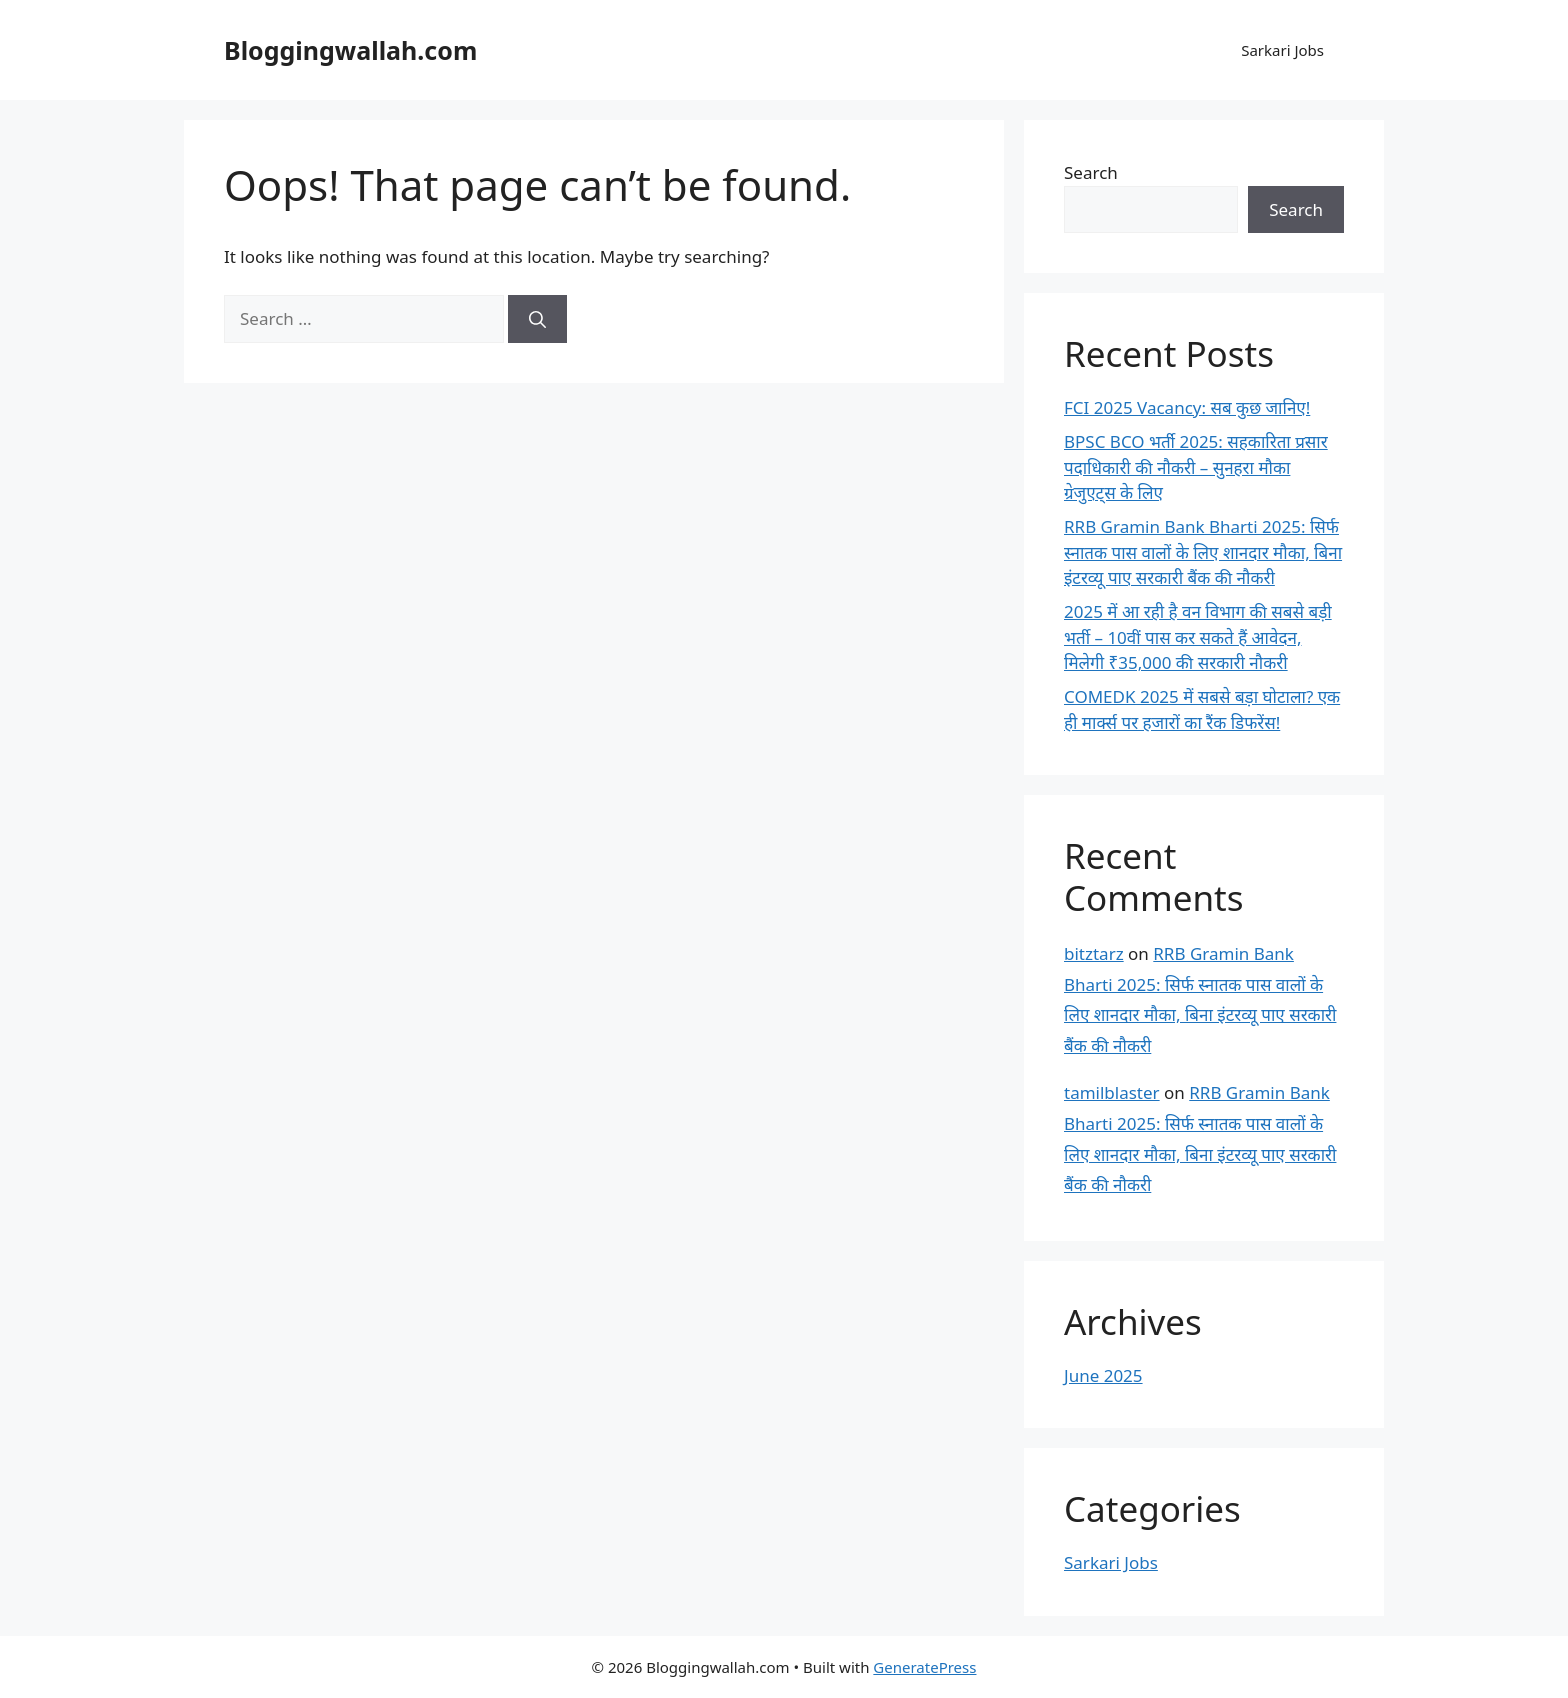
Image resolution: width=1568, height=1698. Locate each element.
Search (1091, 172)
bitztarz (1094, 953)
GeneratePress (924, 1667)
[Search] (537, 319)
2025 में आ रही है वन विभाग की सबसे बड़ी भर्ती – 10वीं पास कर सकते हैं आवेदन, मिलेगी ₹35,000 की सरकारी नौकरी (1198, 637)
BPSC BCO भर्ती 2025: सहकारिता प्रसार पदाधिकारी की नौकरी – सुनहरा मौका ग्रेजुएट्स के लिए (1196, 467)
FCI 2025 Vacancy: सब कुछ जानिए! (1187, 407)
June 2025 (1103, 1375)
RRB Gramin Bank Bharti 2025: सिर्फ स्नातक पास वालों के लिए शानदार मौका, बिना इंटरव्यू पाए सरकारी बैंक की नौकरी (1203, 552)
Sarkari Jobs (1282, 50)
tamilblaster (1112, 1092)
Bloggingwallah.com (350, 50)
